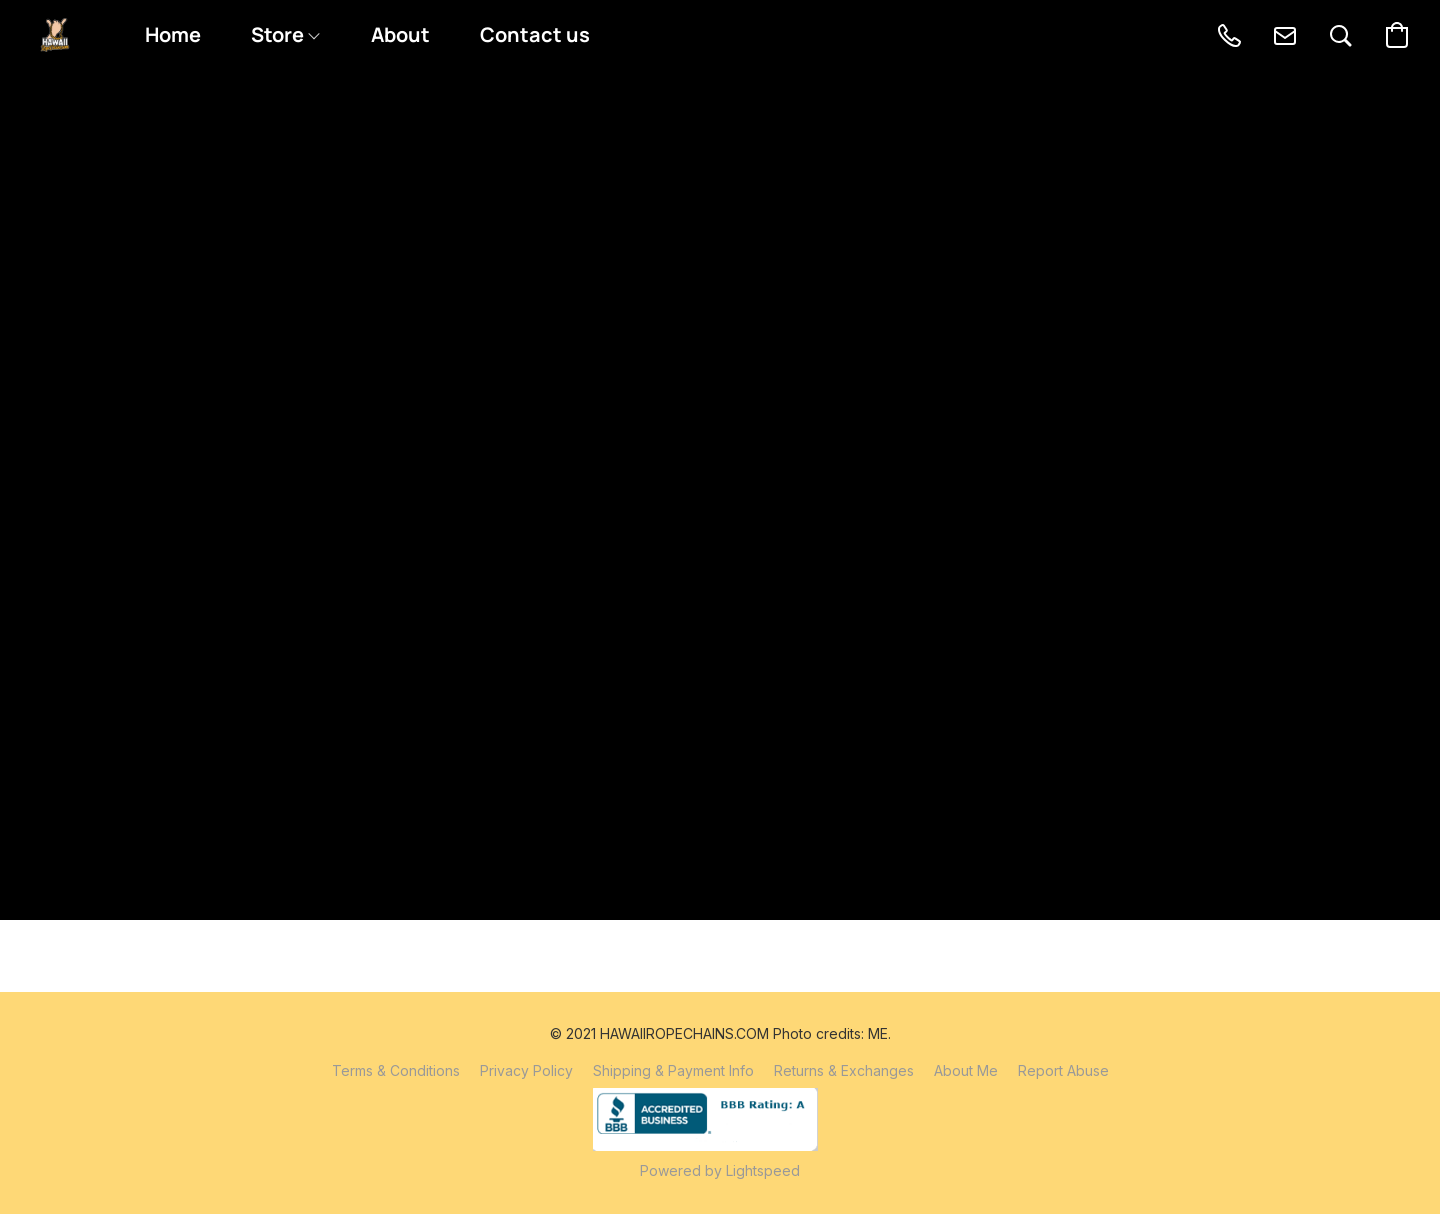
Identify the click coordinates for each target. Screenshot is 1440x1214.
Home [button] (173, 34)
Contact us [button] (535, 34)
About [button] (400, 34)
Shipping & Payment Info (673, 1070)
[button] (55, 35)
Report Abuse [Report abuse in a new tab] (1063, 1070)
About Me (966, 1070)
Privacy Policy (526, 1070)
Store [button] (285, 34)
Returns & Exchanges (844, 1070)
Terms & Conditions (396, 1070)
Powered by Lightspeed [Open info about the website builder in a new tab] (720, 1170)
